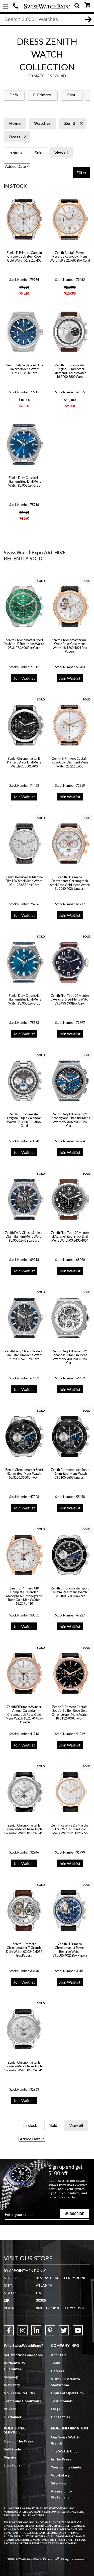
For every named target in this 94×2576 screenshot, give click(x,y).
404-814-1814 (16, 6)
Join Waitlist (24, 678)
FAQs (55, 2409)
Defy (14, 95)
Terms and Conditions (22, 2401)
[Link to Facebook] (9, 2331)
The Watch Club (64, 2451)
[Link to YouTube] (78, 2331)
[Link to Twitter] (64, 2331)
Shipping (11, 2377)
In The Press (61, 2459)
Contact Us (60, 2417)
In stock (15, 153)
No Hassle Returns (19, 2393)
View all (61, 153)
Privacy (10, 2409)
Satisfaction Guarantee (23, 2355)
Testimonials (62, 2401)
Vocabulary (60, 2475)
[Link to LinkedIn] (36, 2331)
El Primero (42, 95)
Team (55, 2363)
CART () (87, 5)
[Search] (47, 20)
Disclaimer (13, 2417)
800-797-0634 (72, 2308)
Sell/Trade (12, 2450)
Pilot (71, 95)
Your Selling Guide (66, 2467)
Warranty (12, 2385)
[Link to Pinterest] (50, 2331)
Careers (57, 2371)
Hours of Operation (67, 2393)
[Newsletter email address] (47, 2216)
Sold (38, 153)
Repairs (10, 2458)
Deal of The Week (19, 2442)
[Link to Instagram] (23, 2331)
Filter (81, 173)
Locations (12, 2466)
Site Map (58, 2483)
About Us (58, 2355)
